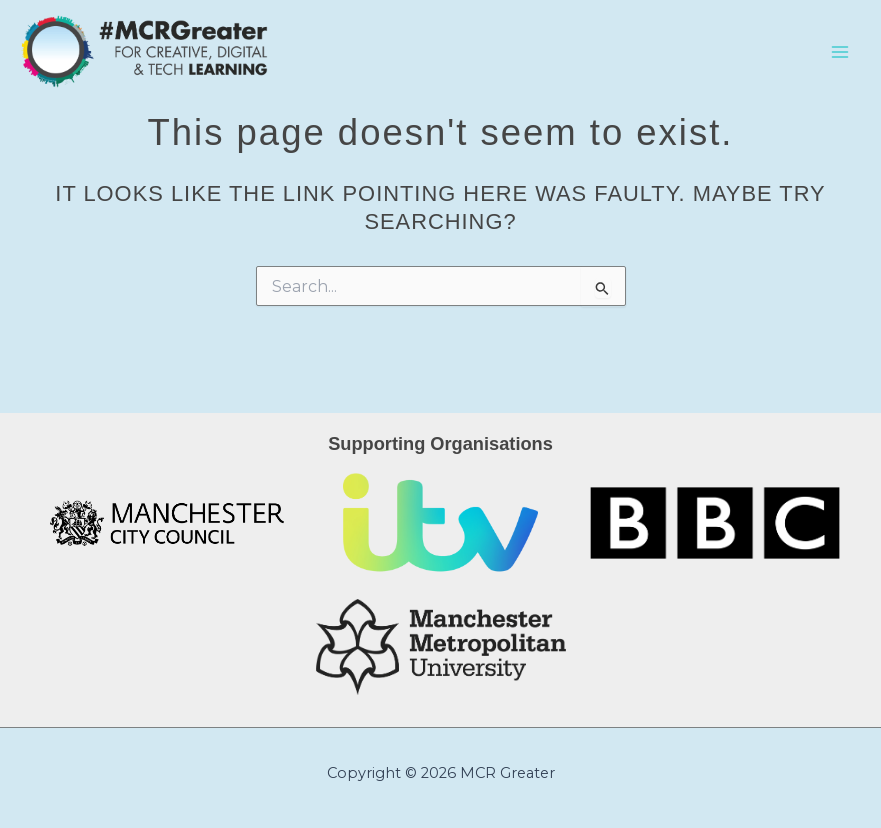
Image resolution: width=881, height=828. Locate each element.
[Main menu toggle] (840, 52)
